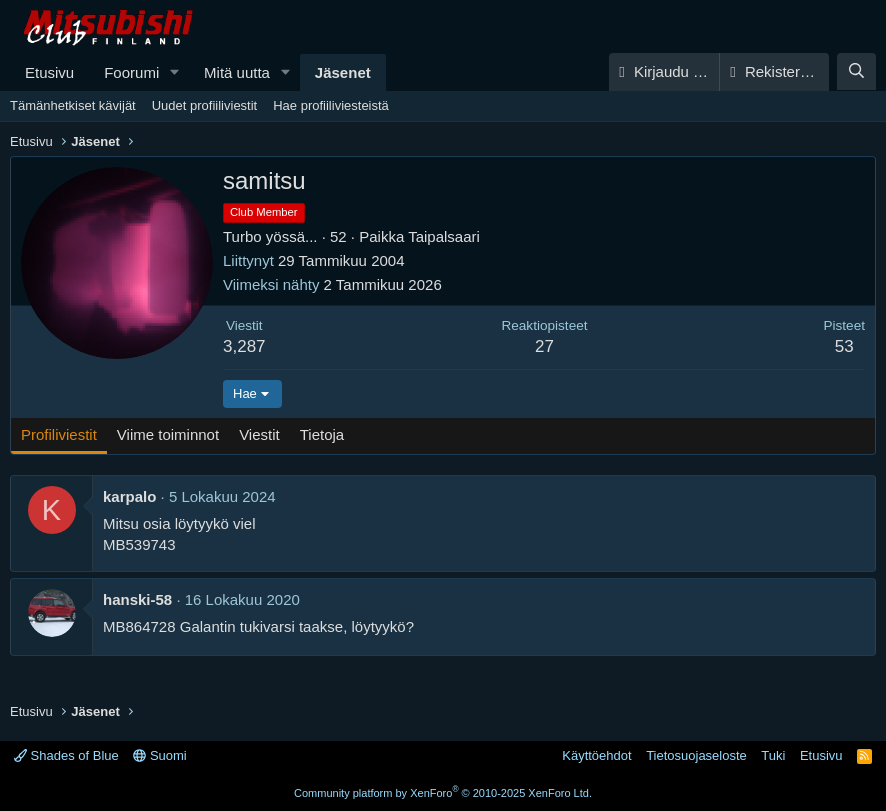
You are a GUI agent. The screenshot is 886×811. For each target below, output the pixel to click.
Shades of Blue (66, 755)
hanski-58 (137, 599)
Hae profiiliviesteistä (331, 105)
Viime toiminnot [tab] (168, 434)
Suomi (159, 755)
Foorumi (131, 72)
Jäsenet (343, 72)
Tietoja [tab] (322, 434)
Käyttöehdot (596, 755)
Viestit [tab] (259, 434)
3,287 (244, 346)
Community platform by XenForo (443, 793)
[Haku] (856, 71)
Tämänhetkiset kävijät (73, 105)
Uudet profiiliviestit (205, 105)
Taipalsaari (444, 236)
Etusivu (49, 72)
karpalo (129, 496)
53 (844, 346)
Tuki (773, 755)
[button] (175, 72)
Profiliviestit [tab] (59, 434)
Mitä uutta (237, 72)
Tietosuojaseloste (696, 755)
